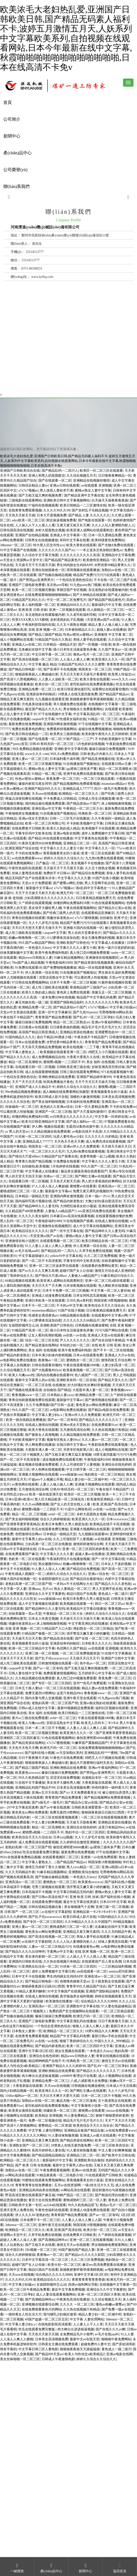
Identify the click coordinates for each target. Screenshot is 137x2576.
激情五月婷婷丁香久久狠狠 (45, 1867)
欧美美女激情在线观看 (25, 2110)
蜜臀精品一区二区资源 (54, 2125)
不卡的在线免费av (28, 853)
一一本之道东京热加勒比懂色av (99, 550)
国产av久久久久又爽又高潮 (38, 1270)
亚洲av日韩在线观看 (64, 485)
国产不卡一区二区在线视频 (113, 1350)
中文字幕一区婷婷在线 (111, 1116)
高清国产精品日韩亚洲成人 (38, 1032)
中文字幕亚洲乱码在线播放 (88, 1623)
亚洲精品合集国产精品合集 (84, 2130)
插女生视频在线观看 (70, 2051)
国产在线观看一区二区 (54, 480)
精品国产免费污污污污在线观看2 (84, 923)
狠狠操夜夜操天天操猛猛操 (80, 2349)
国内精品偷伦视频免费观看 (45, 803)
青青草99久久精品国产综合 (86, 1986)
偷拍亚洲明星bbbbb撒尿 (93, 1738)
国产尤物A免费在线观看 (116, 545)
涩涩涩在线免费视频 (65, 1777)
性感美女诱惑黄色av (43, 1315)
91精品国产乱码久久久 (28, 600)
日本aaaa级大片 (49, 1549)
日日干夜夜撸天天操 (33, 1758)
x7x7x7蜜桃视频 (86, 918)
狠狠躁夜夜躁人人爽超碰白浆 (36, 674)
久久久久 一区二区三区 (77, 2304)
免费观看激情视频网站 (59, 1673)
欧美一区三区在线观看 (98, 853)
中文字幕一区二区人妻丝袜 (110, 1290)
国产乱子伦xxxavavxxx (51, 1658)
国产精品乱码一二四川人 (60, 470)
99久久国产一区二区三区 (99, 1166)
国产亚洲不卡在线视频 (59, 669)
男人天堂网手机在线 (99, 883)
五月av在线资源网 (67, 2185)
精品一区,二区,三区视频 (29, 1514)
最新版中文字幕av (39, 888)
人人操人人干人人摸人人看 (35, 525)
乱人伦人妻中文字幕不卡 (18, 714)
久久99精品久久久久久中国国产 (88, 1922)
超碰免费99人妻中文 (95, 2344)
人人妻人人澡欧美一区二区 (58, 679)
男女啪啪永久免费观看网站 (83, 709)
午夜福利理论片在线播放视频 (68, 1559)
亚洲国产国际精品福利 (66, 1002)
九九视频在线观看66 (93, 1534)
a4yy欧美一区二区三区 (28, 520)
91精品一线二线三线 (47, 774)
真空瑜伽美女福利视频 (76, 1996)
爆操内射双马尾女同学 (35, 783)
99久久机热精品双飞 (33, 1777)
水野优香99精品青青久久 (112, 565)
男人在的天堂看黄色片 (84, 933)
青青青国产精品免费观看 (53, 1017)
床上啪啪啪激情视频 (116, 803)
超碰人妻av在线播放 (111, 629)
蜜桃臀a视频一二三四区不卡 (63, 1062)
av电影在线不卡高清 (87, 1131)
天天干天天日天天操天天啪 (95, 1082)
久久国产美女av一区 (113, 649)
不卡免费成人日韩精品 (59, 798)
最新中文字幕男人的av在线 (35, 1380)
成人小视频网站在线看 (16, 639)
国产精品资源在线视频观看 (94, 962)
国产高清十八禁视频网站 (18, 679)
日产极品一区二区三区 (52, 863)
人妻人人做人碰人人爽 (56, 1484)
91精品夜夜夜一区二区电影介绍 (60, 2175)
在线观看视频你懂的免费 (114, 1216)
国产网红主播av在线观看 (93, 1176)
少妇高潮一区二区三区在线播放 (48, 1544)
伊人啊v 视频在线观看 (48, 1126)
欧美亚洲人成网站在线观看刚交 (89, 530)
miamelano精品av (114, 783)
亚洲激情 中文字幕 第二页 (113, 634)
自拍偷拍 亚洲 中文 (114, 918)
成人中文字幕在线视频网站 (93, 1226)
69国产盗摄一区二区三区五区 (46, 2319)
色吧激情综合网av (28, 1534)
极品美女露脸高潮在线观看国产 (84, 1171)
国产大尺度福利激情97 (89, 1111)
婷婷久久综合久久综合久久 (64, 858)
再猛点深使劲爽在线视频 (23, 798)
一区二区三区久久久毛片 (46, 1151)
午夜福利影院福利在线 (38, 624)
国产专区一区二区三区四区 (51, 1683)
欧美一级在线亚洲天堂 (45, 1494)
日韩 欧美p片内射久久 (96, 754)
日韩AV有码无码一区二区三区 (51, 744)
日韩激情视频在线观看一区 (58, 1663)
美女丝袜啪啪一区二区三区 (20, 2359)
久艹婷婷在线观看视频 (35, 903)
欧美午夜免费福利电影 (51, 952)
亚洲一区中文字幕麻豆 (54, 1012)
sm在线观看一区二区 (91, 1971)
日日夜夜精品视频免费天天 (95, 898)
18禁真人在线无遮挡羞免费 (77, 694)
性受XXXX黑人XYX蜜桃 (30, 619)
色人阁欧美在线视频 (113, 1285)
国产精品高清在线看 (58, 1638)
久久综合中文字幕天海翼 (40, 555)
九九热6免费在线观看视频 (104, 858)
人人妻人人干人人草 (88, 2324)
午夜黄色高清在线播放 (72, 2299)
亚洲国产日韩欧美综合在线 (20, 470)
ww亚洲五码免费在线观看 (96, 1211)
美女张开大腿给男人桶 (45, 908)
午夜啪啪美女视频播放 (21, 813)
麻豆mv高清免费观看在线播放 (104, 2264)
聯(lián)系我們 (16, 186)
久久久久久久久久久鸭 (101, 1002)
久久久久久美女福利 (33, 1216)
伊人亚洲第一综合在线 (41, 972)
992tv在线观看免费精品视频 (20, 1857)
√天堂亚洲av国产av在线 (102, 619)
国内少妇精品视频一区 (16, 2091)
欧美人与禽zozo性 (22, 1375)
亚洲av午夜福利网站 (106, 1022)
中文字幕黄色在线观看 (91, 838)
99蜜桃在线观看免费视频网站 (43, 2180)
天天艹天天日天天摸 (27, 1082)
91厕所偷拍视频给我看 (114, 982)
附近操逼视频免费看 (61, 520)
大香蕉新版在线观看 (96, 1782)
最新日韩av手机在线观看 (110, 2036)
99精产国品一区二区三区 (75, 2195)
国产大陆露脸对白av (46, 1370)
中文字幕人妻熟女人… (21, 1052)
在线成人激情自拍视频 (111, 1221)
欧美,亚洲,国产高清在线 (110, 1504)
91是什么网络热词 (78, 1509)
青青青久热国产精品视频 (33, 1161)
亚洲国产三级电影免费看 (27, 585)
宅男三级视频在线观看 (48, 1887)
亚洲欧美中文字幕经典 (70, 749)
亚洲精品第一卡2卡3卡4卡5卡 (94, 1912)
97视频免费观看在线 (119, 1121)
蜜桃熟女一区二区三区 (82, 1360)
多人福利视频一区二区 (38, 605)
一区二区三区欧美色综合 (110, 2145)
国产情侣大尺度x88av (24, 1156)
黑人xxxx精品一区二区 (83, 1867)
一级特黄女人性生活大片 (23, 2314)
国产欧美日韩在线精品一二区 (26, 734)
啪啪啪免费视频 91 (13, 1266)
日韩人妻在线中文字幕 (25, 1673)
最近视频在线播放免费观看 (38, 1464)
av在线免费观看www (27, 858)
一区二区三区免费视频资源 (115, 893)
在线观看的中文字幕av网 (109, 1315)
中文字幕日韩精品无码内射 (73, 1892)
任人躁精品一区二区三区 (105, 610)
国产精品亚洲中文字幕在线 (84, 495)
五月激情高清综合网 (75, 1430)
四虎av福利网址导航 (83, 2284)
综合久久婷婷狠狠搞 (55, 1519)
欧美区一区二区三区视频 (82, 1494)
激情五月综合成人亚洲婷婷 (114, 1270)
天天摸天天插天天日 (116, 1146)
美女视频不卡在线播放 (87, 863)
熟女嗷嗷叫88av (49, 1564)
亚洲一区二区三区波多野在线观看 (54, 1266)
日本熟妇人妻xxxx (60, 1395)
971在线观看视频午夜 (117, 1072)
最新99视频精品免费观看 (75, 1708)
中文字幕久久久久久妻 (74, 878)
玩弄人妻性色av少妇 (68, 1136)
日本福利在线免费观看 (83, 1102)
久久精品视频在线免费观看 (50, 1131)
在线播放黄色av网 (86, 1946)
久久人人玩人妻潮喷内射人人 (113, 525)
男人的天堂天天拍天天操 (23, 1176)
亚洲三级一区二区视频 (41, 1653)
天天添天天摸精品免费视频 (41, 1047)
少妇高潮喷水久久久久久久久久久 (49, 898)
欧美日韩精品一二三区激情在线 (83, 505)
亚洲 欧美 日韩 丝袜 (32, 610)
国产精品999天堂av (49, 2354)
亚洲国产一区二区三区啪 (53, 1111)
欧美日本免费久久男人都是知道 (65, 1524)
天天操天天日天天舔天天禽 (80, 1618)
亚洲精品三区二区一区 (79, 843)
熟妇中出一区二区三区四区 (85, 1832)
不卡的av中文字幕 (69, 1305)
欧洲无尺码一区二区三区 (75, 893)
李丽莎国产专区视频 (71, 590)
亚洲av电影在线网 (66, 833)
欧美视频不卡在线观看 (98, 828)
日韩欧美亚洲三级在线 (73, 1067)
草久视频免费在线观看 (69, 704)
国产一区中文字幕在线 (66, 1231)
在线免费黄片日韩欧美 (28, 828)
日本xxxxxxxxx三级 (120, 1519)
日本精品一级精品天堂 (59, 644)
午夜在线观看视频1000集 (81, 1365)
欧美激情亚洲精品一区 (99, 560)
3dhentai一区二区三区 (15, 545)
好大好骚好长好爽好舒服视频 (88, 1385)
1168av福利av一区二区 (21, 2095)
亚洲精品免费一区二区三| (37, 689)
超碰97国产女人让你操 (76, 1270)
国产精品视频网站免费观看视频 (76, 783)
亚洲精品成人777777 (78, 788)
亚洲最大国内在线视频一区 (83, 928)
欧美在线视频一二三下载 (81, 1047)
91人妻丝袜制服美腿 (63, 2135)
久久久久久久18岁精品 (101, 1136)
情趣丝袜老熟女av (60, 918)
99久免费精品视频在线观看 (32, 749)
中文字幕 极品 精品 (42, 664)
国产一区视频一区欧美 (94, 644)
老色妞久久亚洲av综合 (56, 1106)
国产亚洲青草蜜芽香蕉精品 (20, 1524)
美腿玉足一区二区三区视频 (111, 992)
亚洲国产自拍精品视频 (31, 535)
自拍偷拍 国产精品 (57, 1390)
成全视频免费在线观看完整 (62, 1459)
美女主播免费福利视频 (98, 938)
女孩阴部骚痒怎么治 (23, 1325)
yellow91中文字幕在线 (66, 1256)
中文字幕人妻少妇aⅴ (47, 1415)
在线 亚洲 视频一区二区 (45, 629)
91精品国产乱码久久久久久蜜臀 (81, 664)
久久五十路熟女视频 (71, 624)
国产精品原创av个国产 (82, 803)
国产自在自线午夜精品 (108, 1340)
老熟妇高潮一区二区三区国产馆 (28, 1584)
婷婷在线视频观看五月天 (113, 1996)
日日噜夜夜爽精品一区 (114, 475)
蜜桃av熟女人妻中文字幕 (93, 490)
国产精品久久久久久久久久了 (101, 1420)
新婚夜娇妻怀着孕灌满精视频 (91, 699)
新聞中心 (11, 136)
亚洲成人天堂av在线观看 (106, 1335)
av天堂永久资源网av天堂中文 (21, 560)
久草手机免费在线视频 (95, 1251)
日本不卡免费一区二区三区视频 (73, 982)
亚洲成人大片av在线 (119, 1355)
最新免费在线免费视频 (25, 724)
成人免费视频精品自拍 (48, 1057)
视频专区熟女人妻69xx (63, 1439)
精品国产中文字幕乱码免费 (96, 997)
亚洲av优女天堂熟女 (33, 818)
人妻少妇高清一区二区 (118, 1365)
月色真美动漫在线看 (37, 704)
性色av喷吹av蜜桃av (78, 634)
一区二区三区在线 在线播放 (45, 1385)
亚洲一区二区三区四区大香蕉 (98, 2294)
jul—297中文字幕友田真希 (19, 1807)
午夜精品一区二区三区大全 (83, 808)
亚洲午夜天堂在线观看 (79, 1698)
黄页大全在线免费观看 (45, 2200)
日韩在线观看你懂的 (47, 1365)
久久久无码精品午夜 (20, 1872)
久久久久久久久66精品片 (81, 1320)
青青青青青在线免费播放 (34, 2185)
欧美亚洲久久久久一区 (108, 659)
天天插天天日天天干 (84, 1658)
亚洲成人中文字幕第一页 (68, 535)
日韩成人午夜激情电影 (58, 2359)
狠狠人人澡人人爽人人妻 (90, 2026)
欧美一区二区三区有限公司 (45, 823)
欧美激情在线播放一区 (62, 2001)
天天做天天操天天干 (120, 1544)
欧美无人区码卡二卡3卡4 (99, 1723)
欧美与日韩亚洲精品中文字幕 (43, 1121)
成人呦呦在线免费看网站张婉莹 (66, 1092)
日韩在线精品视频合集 (45, 1907)
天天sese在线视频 (44, 793)
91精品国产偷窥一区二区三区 (43, 1633)
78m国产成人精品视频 (28, 962)
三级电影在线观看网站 (25, 500)
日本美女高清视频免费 (118, 1097)
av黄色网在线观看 (25, 1484)
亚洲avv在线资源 (83, 2170)
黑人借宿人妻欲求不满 (56, 490)
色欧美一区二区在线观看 (18, 575)
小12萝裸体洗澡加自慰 (63, 938)
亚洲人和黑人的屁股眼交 (46, 475)
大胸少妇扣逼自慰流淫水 (103, 1201)
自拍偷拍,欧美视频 (35, 1166)
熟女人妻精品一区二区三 (72, 1589)
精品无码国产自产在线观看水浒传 (30, 878)
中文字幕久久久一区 (100, 848)
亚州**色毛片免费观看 (89, 1683)
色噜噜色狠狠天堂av (74, 1981)
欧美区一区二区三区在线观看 (101, 470)
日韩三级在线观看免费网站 (80, 1072)
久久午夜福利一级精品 (107, 818)
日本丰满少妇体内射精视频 (51, 1355)
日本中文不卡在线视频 (28, 1976)
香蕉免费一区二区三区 (62, 778)
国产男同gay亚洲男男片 (36, 580)
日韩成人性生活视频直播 (96, 798)
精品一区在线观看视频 (94, 967)
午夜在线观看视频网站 (79, 908)
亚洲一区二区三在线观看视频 (91, 2240)
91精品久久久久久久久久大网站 (23, 2135)
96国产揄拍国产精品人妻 (76, 2250)
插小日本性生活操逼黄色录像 (74, 649)
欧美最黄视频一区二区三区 (83, 1370)
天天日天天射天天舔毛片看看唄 (83, 674)
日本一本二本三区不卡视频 (45, 1728)
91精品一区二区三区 (103, 719)
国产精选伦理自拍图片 (111, 2195)
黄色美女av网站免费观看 (94, 1405)
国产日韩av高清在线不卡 (50, 1897)
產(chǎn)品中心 (17, 153)
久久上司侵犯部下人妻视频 (80, 1464)
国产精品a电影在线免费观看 (108, 1410)
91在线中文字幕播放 (116, 1653)
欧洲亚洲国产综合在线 (21, 848)
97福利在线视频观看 (43, 505)
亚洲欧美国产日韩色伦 (72, 942)
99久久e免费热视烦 (64, 754)
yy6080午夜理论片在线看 (78, 2076)
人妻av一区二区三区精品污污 (49, 1946)
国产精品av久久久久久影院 (84, 2255)
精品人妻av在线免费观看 (100, 1688)
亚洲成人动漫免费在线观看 (51, 1295)
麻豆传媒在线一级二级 (31, 1002)
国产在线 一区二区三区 (92, 1638)
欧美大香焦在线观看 (81, 545)
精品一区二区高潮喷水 (115, 769)
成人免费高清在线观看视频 (105, 1141)
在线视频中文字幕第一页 (106, 704)
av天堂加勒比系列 (69, 1753)
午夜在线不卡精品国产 (16, 1017)
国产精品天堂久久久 (113, 1380)
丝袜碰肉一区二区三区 (21, 1106)
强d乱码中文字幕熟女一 (92, 888)
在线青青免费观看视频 (25, 510)
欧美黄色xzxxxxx (27, 1772)
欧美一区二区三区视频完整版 (33, 590)
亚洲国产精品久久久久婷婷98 (63, 2066)
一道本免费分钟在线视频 (56, 997)
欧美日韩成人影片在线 (51, 1097)
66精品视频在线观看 (20, 1280)
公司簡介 (11, 119)
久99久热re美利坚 (79, 1300)
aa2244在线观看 (54, 2205)
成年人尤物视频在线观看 (18, 977)
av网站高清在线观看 (20, 2175)
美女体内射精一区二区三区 (45, 1956)
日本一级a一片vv (97, 1196)
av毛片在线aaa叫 (27, 1251)
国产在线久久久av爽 (110, 2329)
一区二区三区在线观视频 (61, 1688)
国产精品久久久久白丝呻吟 (25, 1951)
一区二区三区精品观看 (97, 778)
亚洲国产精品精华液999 (93, 1077)
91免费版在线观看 (66, 1161)
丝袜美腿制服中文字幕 (16, 952)
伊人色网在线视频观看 (48, 1469)
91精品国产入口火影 (56, 1628)
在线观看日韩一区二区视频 (35, 1067)
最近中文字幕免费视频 (68, 2289)
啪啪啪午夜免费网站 (116, 2339)
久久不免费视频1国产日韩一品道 (50, 1405)
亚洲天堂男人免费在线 (16, 2210)
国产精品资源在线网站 (41, 1345)
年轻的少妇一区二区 (75, 1345)
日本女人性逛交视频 (43, 1618)
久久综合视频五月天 (81, 475)
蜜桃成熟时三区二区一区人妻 (21, 1191)
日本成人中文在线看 (121, 2086)
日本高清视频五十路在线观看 (21, 1797)
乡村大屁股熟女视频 (50, 530)
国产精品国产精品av (114, 694)
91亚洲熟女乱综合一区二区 (38, 1966)
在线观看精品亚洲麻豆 (97, 913)
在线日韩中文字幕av (71, 1444)
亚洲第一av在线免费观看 (99, 1857)
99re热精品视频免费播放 (23, 1092)
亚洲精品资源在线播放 (76, 1032)
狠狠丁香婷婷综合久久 (16, 1275)
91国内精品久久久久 (20, 1037)
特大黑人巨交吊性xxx (49, 545)
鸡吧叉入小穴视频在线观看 (108, 1052)
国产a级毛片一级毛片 (47, 1802)
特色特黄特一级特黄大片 (110, 1787)
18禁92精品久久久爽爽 (101, 2031)
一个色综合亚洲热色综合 (74, 580)
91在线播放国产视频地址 (81, 764)
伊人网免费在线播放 (40, 1444)
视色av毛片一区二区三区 (91, 654)
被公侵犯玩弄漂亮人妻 (118, 1792)
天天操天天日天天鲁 (27, 1638)
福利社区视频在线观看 (111, 1708)
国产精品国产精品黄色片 (62, 560)
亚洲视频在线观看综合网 (40, 2304)
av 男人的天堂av (17, 1131)
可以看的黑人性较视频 (90, 977)
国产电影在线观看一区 (94, 520)
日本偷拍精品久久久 (80, 629)
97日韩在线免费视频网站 (30, 982)
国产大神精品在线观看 (89, 595)
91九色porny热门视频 (85, 585)
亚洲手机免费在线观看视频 (83, 774)
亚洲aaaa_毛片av (40, 1589)
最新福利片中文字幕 (106, 605)
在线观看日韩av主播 (117, 764)
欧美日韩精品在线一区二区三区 (105, 1241)
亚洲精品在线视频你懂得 (91, 480)
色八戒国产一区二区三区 (93, 1375)
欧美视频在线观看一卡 (76, 1603)
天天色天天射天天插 (20, 515)
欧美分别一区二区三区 (51, 684)
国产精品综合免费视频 (88, 873)
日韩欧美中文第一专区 (25, 2205)
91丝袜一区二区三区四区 (33, 1136)
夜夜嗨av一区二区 (51, 1360)
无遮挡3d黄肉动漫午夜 (82, 1126)
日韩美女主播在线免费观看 (58, 2344)
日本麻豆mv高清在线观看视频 (72, 1216)
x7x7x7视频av (28, 490)
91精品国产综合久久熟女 (53, 639)
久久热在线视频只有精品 (110, 1430)
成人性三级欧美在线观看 (23, 933)
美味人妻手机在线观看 (89, 639)
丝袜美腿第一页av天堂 (25, 1613)
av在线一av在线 (74, 1335)
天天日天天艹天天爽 (47, 1285)
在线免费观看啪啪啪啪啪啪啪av (48, 595)
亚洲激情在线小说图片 (21, 1241)
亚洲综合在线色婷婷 (116, 1464)
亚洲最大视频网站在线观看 (38, 1474)
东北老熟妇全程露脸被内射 (108, 590)
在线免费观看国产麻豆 (21, 1554)
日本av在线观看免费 (30, 1042)
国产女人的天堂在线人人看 (70, 1504)
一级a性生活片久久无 (97, 2185)
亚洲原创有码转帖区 (41, 694)
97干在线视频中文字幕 (54, 714)
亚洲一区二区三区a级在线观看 (107, 1280)
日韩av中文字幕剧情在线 (18, 1549)
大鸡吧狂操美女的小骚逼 (78, 1206)
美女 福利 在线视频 (100, 1062)
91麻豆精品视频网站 (69, 957)
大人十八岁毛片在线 (43, 923)
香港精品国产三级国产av (88, 987)
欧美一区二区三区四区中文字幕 (89, 2046)
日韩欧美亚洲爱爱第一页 (89, 1807)
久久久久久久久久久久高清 (80, 555)
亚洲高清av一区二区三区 (116, 1186)
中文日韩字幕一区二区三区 (51, 654)
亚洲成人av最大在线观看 (98, 2135)
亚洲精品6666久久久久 (73, 605)
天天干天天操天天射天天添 (35, 893)
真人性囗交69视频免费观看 (90, 952)
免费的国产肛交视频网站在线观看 (74, 2011)
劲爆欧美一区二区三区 (59, 2110)
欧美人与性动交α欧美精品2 (20, 2066)
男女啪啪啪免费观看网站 (109, 2245)
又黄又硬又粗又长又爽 (73, 525)
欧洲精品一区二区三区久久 (79, 793)
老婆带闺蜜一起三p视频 (97, 1156)
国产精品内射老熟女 (68, 1201)
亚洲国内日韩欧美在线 (25, 1961)
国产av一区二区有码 (62, 1420)
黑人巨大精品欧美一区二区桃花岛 (60, 1499)
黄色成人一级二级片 (113, 1594)
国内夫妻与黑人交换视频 (43, 1698)
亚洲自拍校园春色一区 (48, 570)
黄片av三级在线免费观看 (30, 1718)
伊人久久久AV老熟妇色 (32, 2215)
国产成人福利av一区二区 (84, 1121)
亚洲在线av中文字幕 (46, 808)
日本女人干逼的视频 (116, 1564)
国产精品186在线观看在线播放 (50, 838)
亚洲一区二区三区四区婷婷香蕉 (85, 1549)
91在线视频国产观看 (15, 1126)
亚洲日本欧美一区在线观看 (45, 1300)
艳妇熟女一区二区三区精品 (104, 1474)
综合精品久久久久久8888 (99, 2001)
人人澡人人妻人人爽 (75, 659)
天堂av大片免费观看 (36, 883)
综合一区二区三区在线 (41, 1340)
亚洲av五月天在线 (45, 1792)
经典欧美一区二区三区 (94, 813)
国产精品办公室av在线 (114, 908)
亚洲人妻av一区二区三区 (30, 759)
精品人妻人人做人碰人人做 (108, 624)
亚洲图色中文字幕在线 (82, 2006)
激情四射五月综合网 (116, 1360)
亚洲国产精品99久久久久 (42, 788)
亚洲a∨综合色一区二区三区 (108, 1574)
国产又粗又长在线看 (40, 2245)
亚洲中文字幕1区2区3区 (35, 2051)
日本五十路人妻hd (28, 1688)
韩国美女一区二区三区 (94, 669)
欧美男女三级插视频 (65, 734)
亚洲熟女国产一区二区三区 (29, 2145)
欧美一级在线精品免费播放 (26, 1420)
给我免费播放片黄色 (58, 1082)
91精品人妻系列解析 (31, 1991)
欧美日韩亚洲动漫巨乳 (73, 689)
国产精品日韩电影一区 (25, 669)
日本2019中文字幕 (113, 1902)
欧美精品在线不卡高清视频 (109, 1524)
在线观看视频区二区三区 (60, 1857)
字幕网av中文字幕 (60, 1951)
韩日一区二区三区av (109, 1603)
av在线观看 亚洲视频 (96, 485)
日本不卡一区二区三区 (38, 1305)
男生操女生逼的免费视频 (116, 972)
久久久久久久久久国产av (56, 550)
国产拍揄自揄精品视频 (54, 575)
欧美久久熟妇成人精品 (63, 828)
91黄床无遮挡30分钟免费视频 (40, 843)
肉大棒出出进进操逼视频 (40, 2076)
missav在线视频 (117, 2110)
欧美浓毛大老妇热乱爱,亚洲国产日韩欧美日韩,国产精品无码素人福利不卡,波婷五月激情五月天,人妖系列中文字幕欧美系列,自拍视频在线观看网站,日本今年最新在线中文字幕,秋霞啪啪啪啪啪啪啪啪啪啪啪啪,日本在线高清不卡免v (66, 38)
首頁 (7, 102)
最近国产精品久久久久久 (43, 709)
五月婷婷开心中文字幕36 (96, 1673)
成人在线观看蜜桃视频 (41, 1072)
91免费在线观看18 (28, 967)
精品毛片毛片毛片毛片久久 (101, 1027)
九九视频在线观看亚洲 (51, 699)
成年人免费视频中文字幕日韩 (102, 833)
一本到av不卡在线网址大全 (73, 1584)
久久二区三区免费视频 (100, 1256)
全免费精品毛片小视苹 (76, 2334)
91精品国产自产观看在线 (59, 1156)
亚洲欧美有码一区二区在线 (76, 1380)
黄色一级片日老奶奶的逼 (116, 947)
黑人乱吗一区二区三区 (16, 1221)
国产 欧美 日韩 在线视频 (33, 2165)
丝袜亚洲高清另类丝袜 (108, 1067)
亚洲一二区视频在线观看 (67, 610)
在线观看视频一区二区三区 (60, 1241)
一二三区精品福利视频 (114, 1966)
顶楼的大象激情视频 (85, 1097)
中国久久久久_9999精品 (111, 2041)
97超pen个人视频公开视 (45, 1479)
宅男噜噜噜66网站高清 (115, 1012)
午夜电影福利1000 (59, 962)
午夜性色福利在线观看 (25, 868)
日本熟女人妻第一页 (27, 2031)
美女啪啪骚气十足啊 (79, 1907)
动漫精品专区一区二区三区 (101, 1777)
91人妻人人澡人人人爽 (48, 1569)
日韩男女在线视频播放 (41, 540)
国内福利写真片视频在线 (33, 1201)
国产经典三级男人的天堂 (61, 913)
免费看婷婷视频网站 (61, 729)
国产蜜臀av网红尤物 (68, 883)
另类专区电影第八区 (78, 1449)
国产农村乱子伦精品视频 (90, 510)
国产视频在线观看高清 (25, 1390)
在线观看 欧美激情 (118, 709)
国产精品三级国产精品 (45, 634)
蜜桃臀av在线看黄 (83, 1186)
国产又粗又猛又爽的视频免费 (40, 495)
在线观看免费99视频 (47, 1902)
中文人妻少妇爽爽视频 (48, 1822)
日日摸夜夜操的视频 (65, 1027)
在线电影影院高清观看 (54, 2324)
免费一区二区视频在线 (45, 2120)
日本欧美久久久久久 (96, 1643)
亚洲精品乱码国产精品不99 (35, 1787)
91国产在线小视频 (105, 878)
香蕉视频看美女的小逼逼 (61, 853)
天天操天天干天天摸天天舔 (35, 565)
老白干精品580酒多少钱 (54, 1037)
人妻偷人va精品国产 (60, 1211)
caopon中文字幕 (43, 719)
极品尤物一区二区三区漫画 (76, 2100)
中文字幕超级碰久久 (33, 1256)
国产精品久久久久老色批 (113, 1584)
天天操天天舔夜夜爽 (81, 1822)
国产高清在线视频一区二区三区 (35, 659)
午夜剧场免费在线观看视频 (108, 1444)
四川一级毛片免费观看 (110, 788)
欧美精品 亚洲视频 (48, 2115)
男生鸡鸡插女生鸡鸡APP (75, 565)
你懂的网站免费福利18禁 (71, 903)
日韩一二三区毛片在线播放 (69, 818)
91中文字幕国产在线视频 (18, 550)
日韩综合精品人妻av (33, 485)
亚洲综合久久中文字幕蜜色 (45, 1594)
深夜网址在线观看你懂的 (110, 689)
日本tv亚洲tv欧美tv (19, 1499)
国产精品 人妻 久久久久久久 (89, 515)
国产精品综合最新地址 (86, 1579)
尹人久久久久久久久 (75, 1340)
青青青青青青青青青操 (88, 2279)
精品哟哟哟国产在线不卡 (46, 2061)
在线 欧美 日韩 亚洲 (106, 1345)
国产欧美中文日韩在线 (118, 2155)
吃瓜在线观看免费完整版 (50, 1529)
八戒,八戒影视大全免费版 (89, 2081)
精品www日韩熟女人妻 (35, 957)
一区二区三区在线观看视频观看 (55, 1817)
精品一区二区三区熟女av (71, 1022)
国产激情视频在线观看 (101, 1400)
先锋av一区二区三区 (58, 1176)
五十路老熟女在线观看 (107, 1981)
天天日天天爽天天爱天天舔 (59, 2095)
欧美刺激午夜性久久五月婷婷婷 (105, 734)
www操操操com (71, 1474)
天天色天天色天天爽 (69, 1141)
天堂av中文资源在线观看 (18, 1012)
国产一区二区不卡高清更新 (42, 1261)
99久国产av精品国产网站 (36, 942)
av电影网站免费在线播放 (18, 1360)
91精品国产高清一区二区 (30, 1330)
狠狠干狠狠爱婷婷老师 (112, 2115)
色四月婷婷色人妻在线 (48, 2150)
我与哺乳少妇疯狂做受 (59, 2314)
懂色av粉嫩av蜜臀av (110, 2304)
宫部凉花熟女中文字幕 (55, 977)
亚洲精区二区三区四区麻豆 (20, 1738)
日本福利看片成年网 (65, 759)
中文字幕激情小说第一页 (89, 2105)
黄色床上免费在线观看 (73, 992)
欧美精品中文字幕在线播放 (86, 1608)
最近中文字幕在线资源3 (80, 1902)
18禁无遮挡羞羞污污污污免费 (114, 1454)
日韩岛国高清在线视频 (16, 530)
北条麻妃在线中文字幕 (35, 649)
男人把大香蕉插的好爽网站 (101, 1181)
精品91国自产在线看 (81, 1594)
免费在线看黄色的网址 (28, 729)
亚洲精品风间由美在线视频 (39, 2190)
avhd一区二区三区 (61, 1514)
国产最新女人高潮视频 (41, 1435)
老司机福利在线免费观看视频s (92, 684)
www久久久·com (123, 679)
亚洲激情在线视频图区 (102, 957)
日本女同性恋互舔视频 (89, 1295)
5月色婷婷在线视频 (90, 744)
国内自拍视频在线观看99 (54, 1375)
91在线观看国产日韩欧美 (103, 2175)
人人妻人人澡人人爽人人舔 (86, 1728)
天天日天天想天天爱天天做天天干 (37, 928)
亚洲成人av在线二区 (26, 644)
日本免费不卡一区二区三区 (40, 2220)
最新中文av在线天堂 (84, 2339)
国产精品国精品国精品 (48, 2155)
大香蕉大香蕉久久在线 (83, 1057)
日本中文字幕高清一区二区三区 (45, 2259)
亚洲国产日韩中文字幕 (117, 1658)
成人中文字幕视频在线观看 (38, 1603)
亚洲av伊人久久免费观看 (81, 1146)
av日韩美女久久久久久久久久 (71, 1116)
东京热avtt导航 (57, 585)
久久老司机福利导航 (81, 614)
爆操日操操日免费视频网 (107, 749)
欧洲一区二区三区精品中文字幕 (32, 1648)
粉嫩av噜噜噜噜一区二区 (27, 938)
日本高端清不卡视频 (15, 1887)
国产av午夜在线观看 (55, 1807)
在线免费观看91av (104, 1425)
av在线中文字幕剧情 (56, 1912)
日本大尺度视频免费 (51, 515)
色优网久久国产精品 (71, 1648)
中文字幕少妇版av (123, 1007)
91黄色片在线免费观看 (66, 1758)
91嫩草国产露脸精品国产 (90, 1743)
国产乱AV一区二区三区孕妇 (93, 1017)
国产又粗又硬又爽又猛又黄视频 (68, 1454)
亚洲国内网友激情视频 (59, 724)
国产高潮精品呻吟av (53, 2240)
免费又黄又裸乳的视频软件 (93, 1191)
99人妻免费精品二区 (79, 2115)
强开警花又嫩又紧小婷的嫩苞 (88, 1633)
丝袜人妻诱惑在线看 (27, 873)
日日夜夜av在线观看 (33, 1027)
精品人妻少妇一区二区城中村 (86, 1479)
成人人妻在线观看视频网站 (56, 2294)
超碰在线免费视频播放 (94, 729)
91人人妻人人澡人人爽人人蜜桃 (48, 1246)
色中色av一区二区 (93, 1663)
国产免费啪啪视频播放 (59, 967)
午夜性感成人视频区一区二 (25, 1574)
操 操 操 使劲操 (11, 898)
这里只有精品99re (69, 1693)
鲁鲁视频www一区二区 (28, 1395)
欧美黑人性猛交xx (121, 674)
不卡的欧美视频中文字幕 (113, 739)
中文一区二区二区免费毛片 (66, 600)
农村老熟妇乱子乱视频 (66, 619)
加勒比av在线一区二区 (118, 570)
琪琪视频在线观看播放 (83, 570)
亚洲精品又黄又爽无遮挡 (81, 1931)
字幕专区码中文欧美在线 (33, 833)
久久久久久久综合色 (15, 1102)
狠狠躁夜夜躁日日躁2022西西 (103, 1812)
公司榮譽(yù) (15, 169)
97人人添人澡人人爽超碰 (50, 1186)
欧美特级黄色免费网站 (107, 540)
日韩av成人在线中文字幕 (37, 1708)
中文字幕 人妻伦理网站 (45, 2130)
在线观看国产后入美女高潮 (101, 1961)
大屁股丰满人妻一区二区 (90, 1390)
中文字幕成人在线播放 (108, 942)
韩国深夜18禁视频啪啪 (110, 1300)
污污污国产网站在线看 (111, 1330)
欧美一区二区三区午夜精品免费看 (25, 2289)
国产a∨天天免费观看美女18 (80, 1792)
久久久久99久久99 (56, 510)
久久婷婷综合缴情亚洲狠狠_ (80, 1842)
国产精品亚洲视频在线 (98, 759)
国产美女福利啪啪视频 (48, 1102)
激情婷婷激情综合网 (88, 1544)
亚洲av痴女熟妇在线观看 (98, 1703)
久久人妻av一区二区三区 (100, 1439)
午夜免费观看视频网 (55, 2170)
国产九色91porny (85, 1012)
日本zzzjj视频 (63, 1837)
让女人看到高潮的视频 (44, 1335)
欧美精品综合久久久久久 (30, 1231)
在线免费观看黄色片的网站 (42, 2309)
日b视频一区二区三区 (41, 2250)
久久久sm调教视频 (35, 1504)
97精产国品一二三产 (78, 739)
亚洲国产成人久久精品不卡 (35, 1087)
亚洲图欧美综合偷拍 (83, 1872)
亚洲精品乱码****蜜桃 (100, 1753)
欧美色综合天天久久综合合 (104, 1305)
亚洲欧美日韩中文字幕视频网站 (66, 500)
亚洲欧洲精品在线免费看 (56, 1077)
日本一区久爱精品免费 (104, 535)
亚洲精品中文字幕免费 (118, 555)
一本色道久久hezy (38, 947)
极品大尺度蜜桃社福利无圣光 (91, 1763)
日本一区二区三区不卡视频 (101, 2095)
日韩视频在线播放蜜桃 (91, 1325)
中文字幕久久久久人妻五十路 (61, 848)
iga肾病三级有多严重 (81, 769)
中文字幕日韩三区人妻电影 (38, 2349)
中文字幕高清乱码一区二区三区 (96, 714)
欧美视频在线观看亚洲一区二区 (63, 1052)
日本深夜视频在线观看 (79, 1285)
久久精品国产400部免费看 (24, 1211)
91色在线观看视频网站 (108, 903)
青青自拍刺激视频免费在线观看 (32, 1400)
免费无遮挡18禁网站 (40, 1693)
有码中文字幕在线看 (74, 540)
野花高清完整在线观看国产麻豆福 (30, 2195)
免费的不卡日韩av (56, 873)
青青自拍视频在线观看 (28, 918)
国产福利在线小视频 (39, 1753)
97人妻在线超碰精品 (116, 2006)
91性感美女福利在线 (71, 719)
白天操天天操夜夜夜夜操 (110, 500)
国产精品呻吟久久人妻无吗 (38, 1206)
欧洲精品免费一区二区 (35, 1007)
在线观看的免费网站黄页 (99, 1266)
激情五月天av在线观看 (118, 2061)
